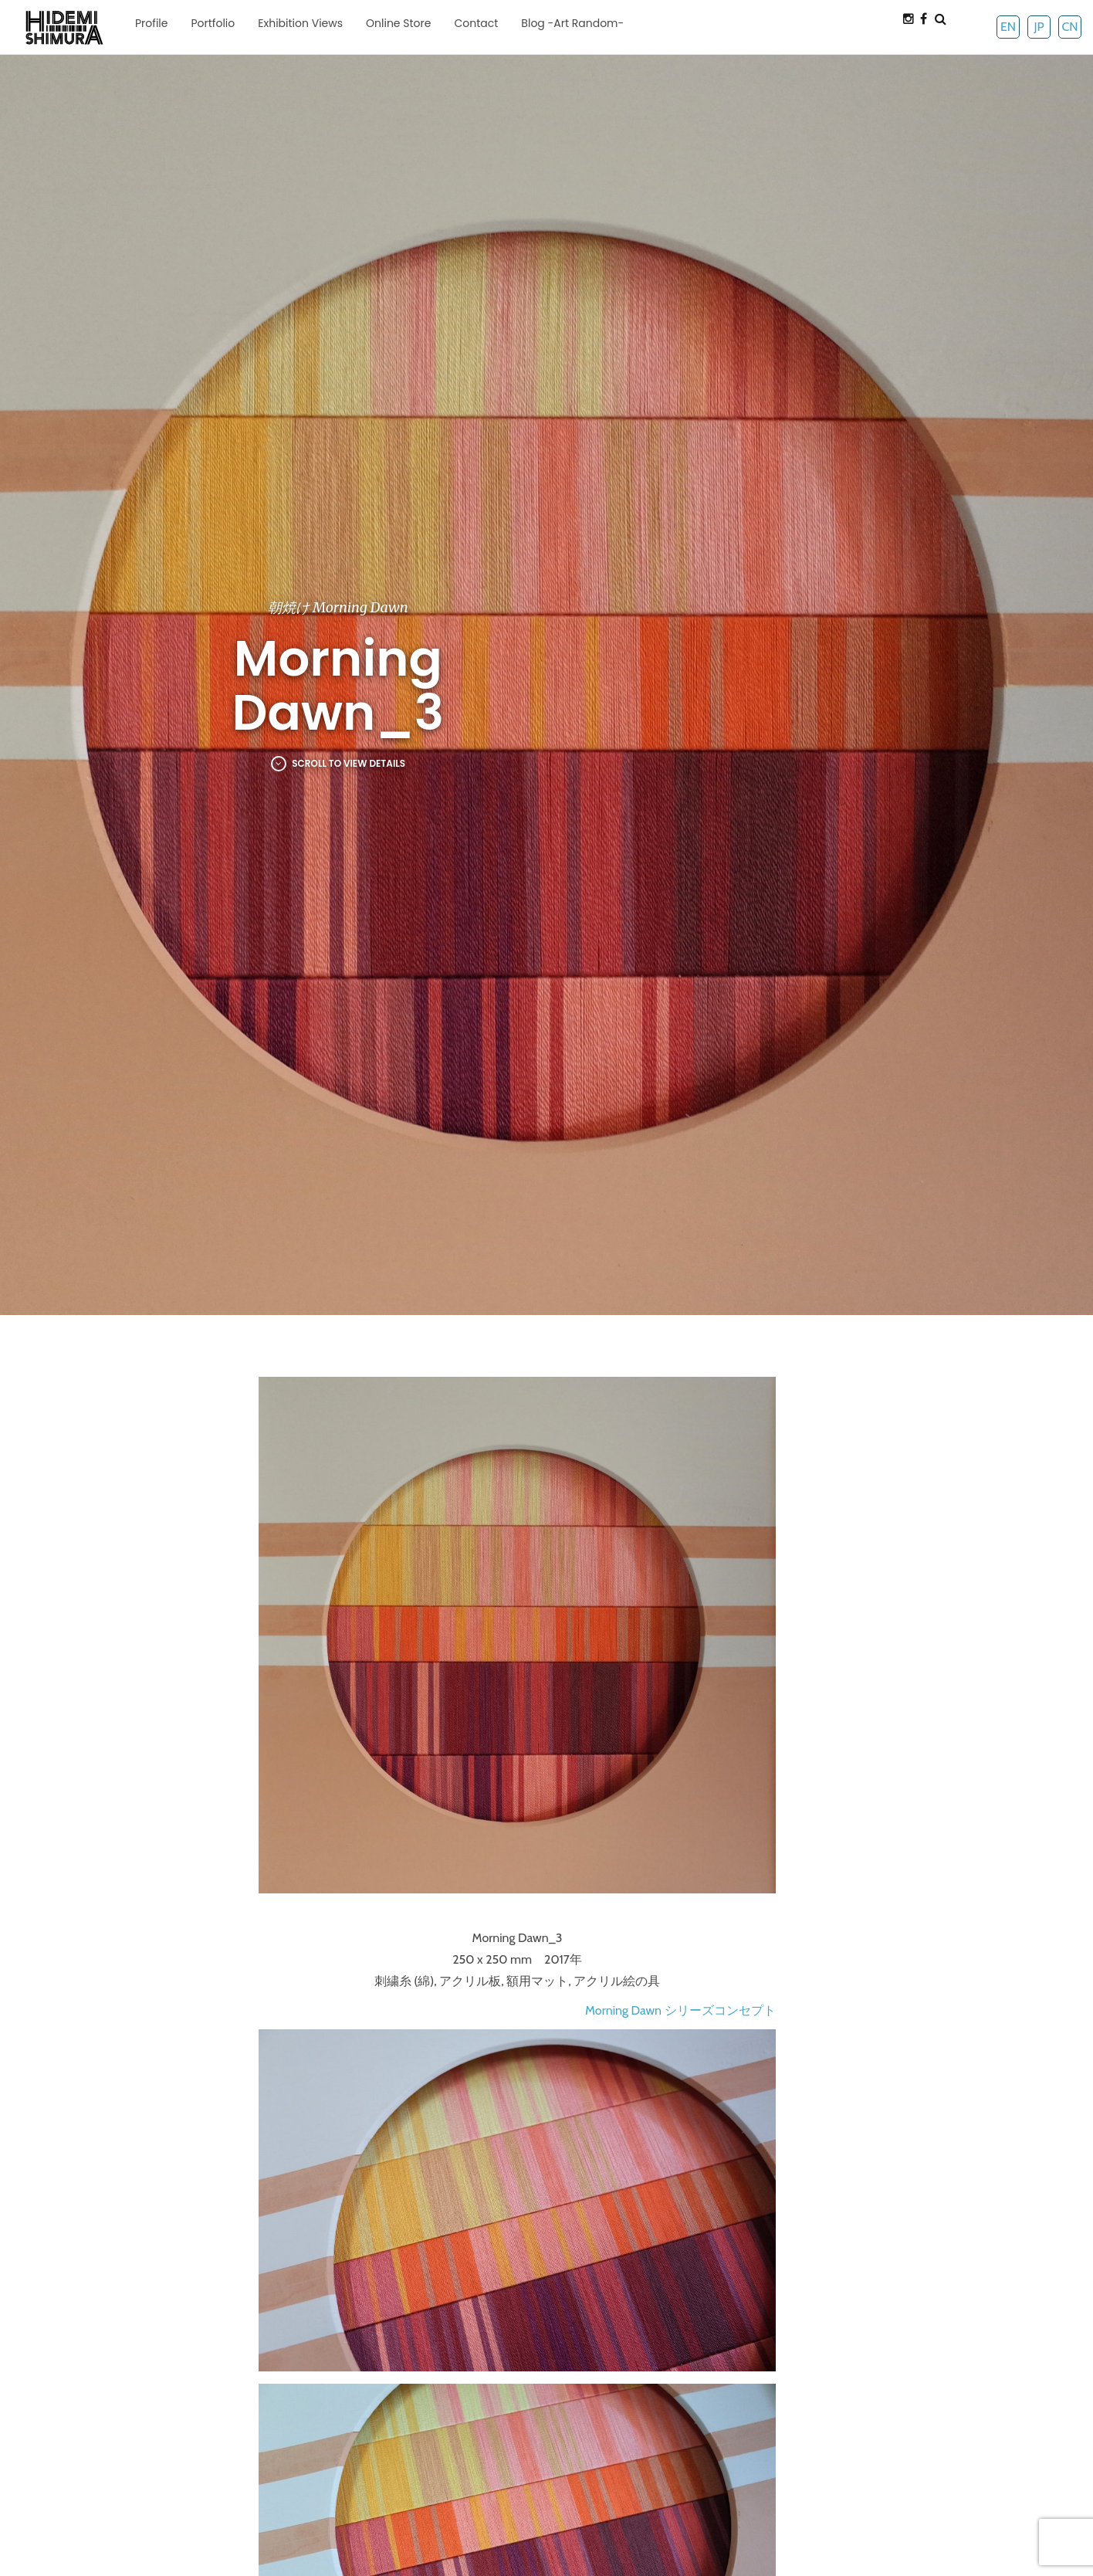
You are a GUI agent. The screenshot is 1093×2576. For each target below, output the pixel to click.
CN (1069, 26)
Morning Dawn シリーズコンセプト (680, 2010)
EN (1008, 26)
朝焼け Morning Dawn (338, 607)
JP (1039, 26)
